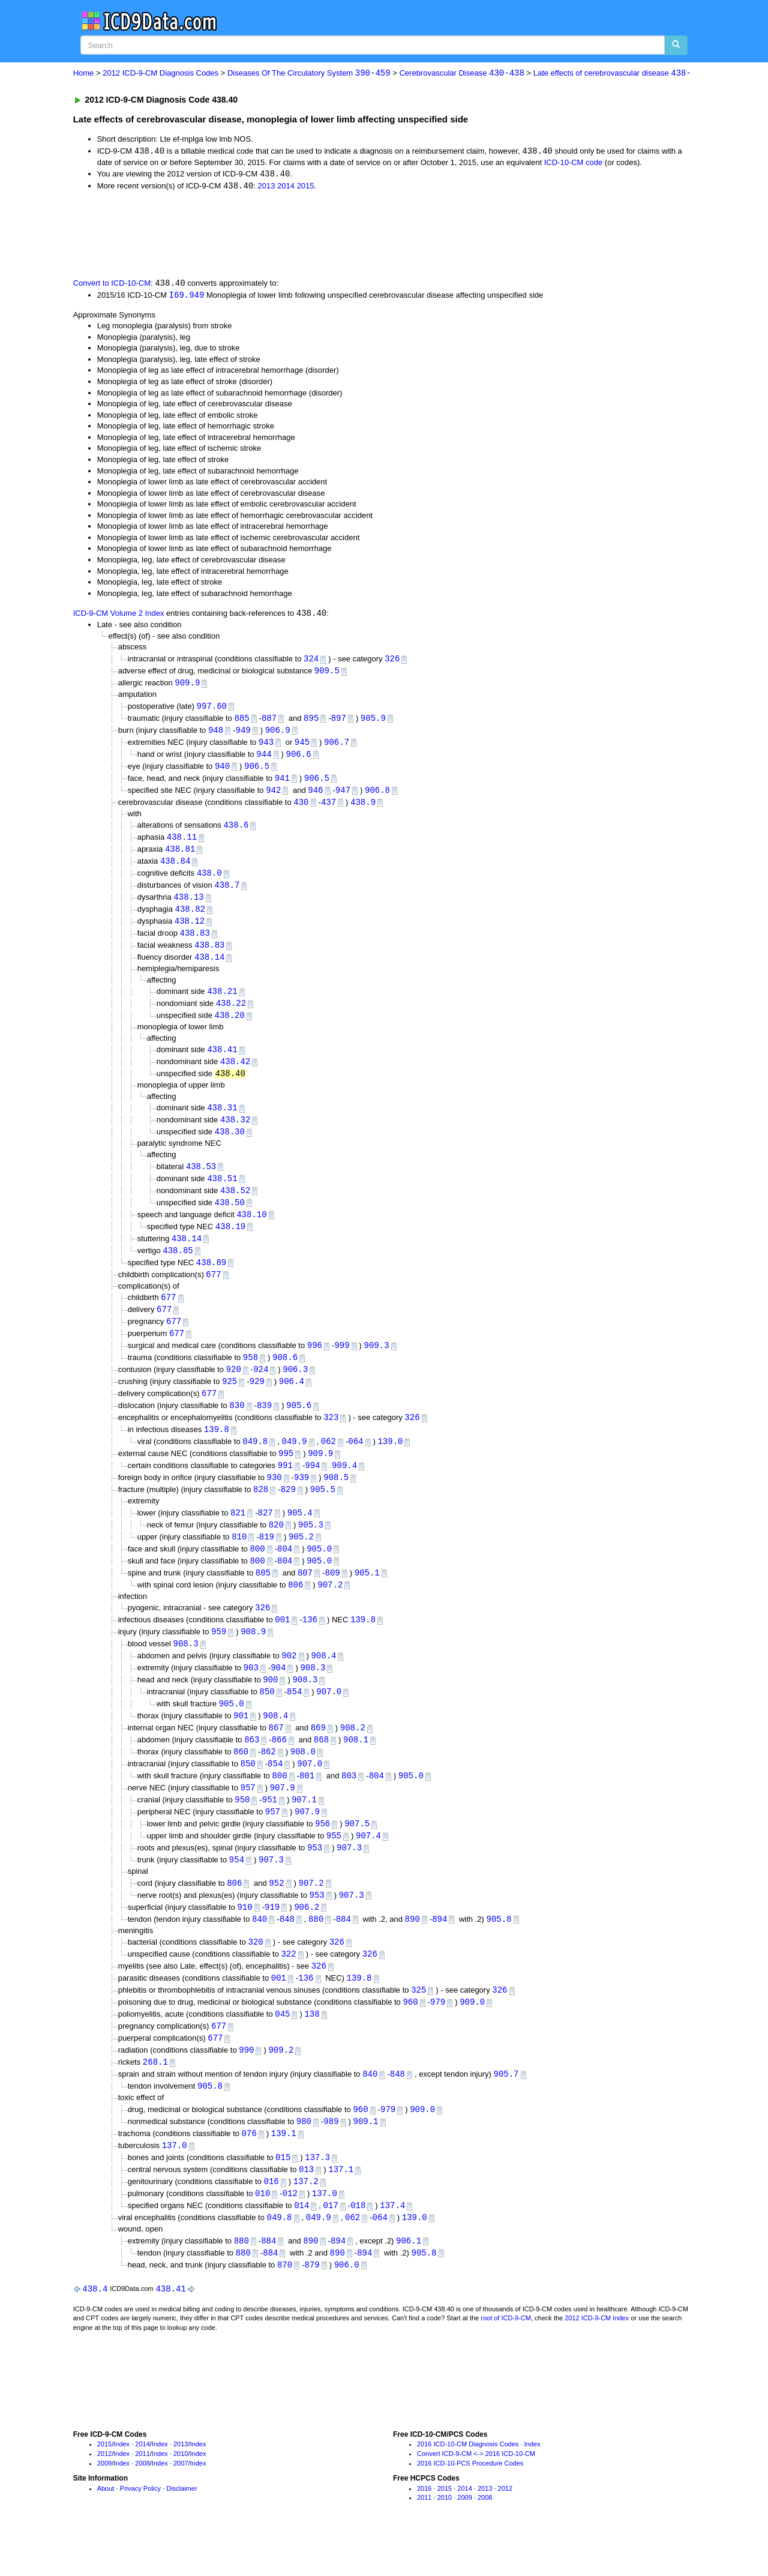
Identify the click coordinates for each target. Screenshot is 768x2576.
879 (312, 2307)
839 (264, 1425)
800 (257, 1572)
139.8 (216, 1449)
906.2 (306, 1940)
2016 (424, 2531)
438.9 (363, 808)
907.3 (349, 1879)
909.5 (327, 673)
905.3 (310, 1547)
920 (233, 1388)
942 (273, 795)
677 (213, 1290)
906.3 (295, 1388)
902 (288, 1682)
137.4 (392, 2246)
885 (241, 721)
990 (246, 2087)
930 (274, 1499)
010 (262, 2233)
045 (282, 2050)
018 (357, 2246)
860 (240, 1781)
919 (272, 1940)
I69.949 (187, 296)
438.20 (230, 1026)
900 (270, 1706)
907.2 (330, 1609)
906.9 (277, 733)
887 (269, 721)
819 (266, 1560)
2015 (305, 187)
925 (229, 1400)
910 (244, 1940)
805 (263, 1596)
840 (259, 1952)
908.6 (285, 1376)
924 (260, 1388)
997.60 (212, 709)
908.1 (355, 1768)
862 (268, 1781)
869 (318, 1756)
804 (284, 1572)
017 (330, 2246)
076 (249, 2172)
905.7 (505, 2111)
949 (243, 733)
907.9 (282, 1817)
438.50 (230, 1217)
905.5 (322, 1511)
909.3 (376, 1364)
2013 (266, 187)
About (106, 2531)
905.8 (498, 1952)
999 (341, 1364)
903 (251, 1694)
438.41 (222, 1061)
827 (265, 1535)
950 (242, 1830)
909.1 (365, 2159)
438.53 (201, 1179)
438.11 (182, 843)
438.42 (235, 1073)
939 (301, 1499)
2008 (142, 2505)
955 (333, 1867)
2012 (104, 2496)
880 (315, 1952)
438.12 (190, 930)
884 (343, 1952)
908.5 (336, 1499)
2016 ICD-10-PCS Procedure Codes (470, 2505)
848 (287, 1952)
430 (300, 808)
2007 (180, 2505)
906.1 (408, 2282)
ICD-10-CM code (573, 162)
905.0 (319, 1572)
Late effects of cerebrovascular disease (612, 73)
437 (328, 808)
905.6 (298, 1425)
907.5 (357, 1855)
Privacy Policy (140, 2531)
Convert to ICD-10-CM (112, 284)
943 (266, 746)
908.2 (352, 1756)
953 (314, 1879)
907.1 (304, 1830)
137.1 (340, 2209)
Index (121, 2487)
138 (311, 2050)
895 (311, 721)
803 (348, 1805)
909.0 (472, 2037)
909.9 (187, 685)
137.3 (317, 2197)
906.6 (298, 758)
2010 (180, 2496)
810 (239, 1560)
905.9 (373, 721)
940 (222, 771)
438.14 (209, 967)
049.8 (255, 1462)
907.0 (328, 1719)
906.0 (346, 2307)
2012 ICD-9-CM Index (597, 2361)
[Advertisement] (287, 235)
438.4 (94, 2331)
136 (309, 1645)
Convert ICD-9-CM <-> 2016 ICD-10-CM (476, 2496)
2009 (104, 2505)
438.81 (180, 856)
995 (285, 1475)
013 (306, 2209)
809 (332, 1596)
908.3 (186, 1670)
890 (412, 1952)
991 (285, 1487)
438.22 (231, 1014)
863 (251, 1768)
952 (276, 1915)
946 (315, 795)
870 (284, 2307)
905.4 (300, 1535)
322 (288, 1988)
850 (267, 1719)
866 (279, 1768)
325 (418, 2025)
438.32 (235, 1133)
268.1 (155, 2099)
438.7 (226, 893)
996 (314, 1364)
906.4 (291, 1400)
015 (282, 2197)
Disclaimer (181, 2531)
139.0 (390, 1462)
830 (236, 1425)
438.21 (222, 1002)
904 (278, 1694)
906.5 (256, 771)
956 (322, 1855)
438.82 (190, 918)
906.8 (377, 795)
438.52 (235, 1204)
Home (83, 73)
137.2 (306, 2221)
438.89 (211, 1278)
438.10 (251, 1229)
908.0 (303, 1781)
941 (282, 783)
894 (439, 1952)
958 (250, 1376)
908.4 (323, 1682)
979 (437, 2037)
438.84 (175, 868)
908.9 (253, 1657)
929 (257, 1400)
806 (295, 1609)
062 (328, 1462)
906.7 (336, 746)
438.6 (235, 831)
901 (240, 1744)
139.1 (283, 2172)
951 (269, 1830)
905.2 (301, 1560)
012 (290, 2233)
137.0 (174, 2184)
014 (301, 2246)
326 (392, 661)
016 (271, 2221)
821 (237, 1535)
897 (338, 721)
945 (302, 746)
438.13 (188, 905)
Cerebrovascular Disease (461, 73)
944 (263, 758)
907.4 (368, 1867)
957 (248, 1817)
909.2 (280, 2087)
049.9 (294, 1462)
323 (330, 1437)
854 (294, 1719)
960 (410, 2037)
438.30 (230, 1145)
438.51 (222, 1192)
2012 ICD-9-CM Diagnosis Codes (160, 73)
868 (321, 1768)
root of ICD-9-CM (506, 2361)
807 (305, 1596)
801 (306, 1805)
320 (255, 1976)
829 (288, 1511)
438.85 (178, 1266)
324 (311, 661)
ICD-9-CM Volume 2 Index (118, 616)
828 (260, 1511)
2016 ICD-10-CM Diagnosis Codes (467, 2487)
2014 (286, 187)
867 (275, 1756)
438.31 (222, 1120)
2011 (142, 2496)
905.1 (367, 1596)
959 (218, 1657)
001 (282, 1645)
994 (312, 1487)
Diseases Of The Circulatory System (309, 73)
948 (215, 733)
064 (355, 1462)
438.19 (230, 1241)
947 (342, 795)
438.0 (209, 880)
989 (330, 2159)
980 (303, 2159)
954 (236, 1892)
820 (276, 1547)
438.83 (194, 942)
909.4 (344, 1487)
